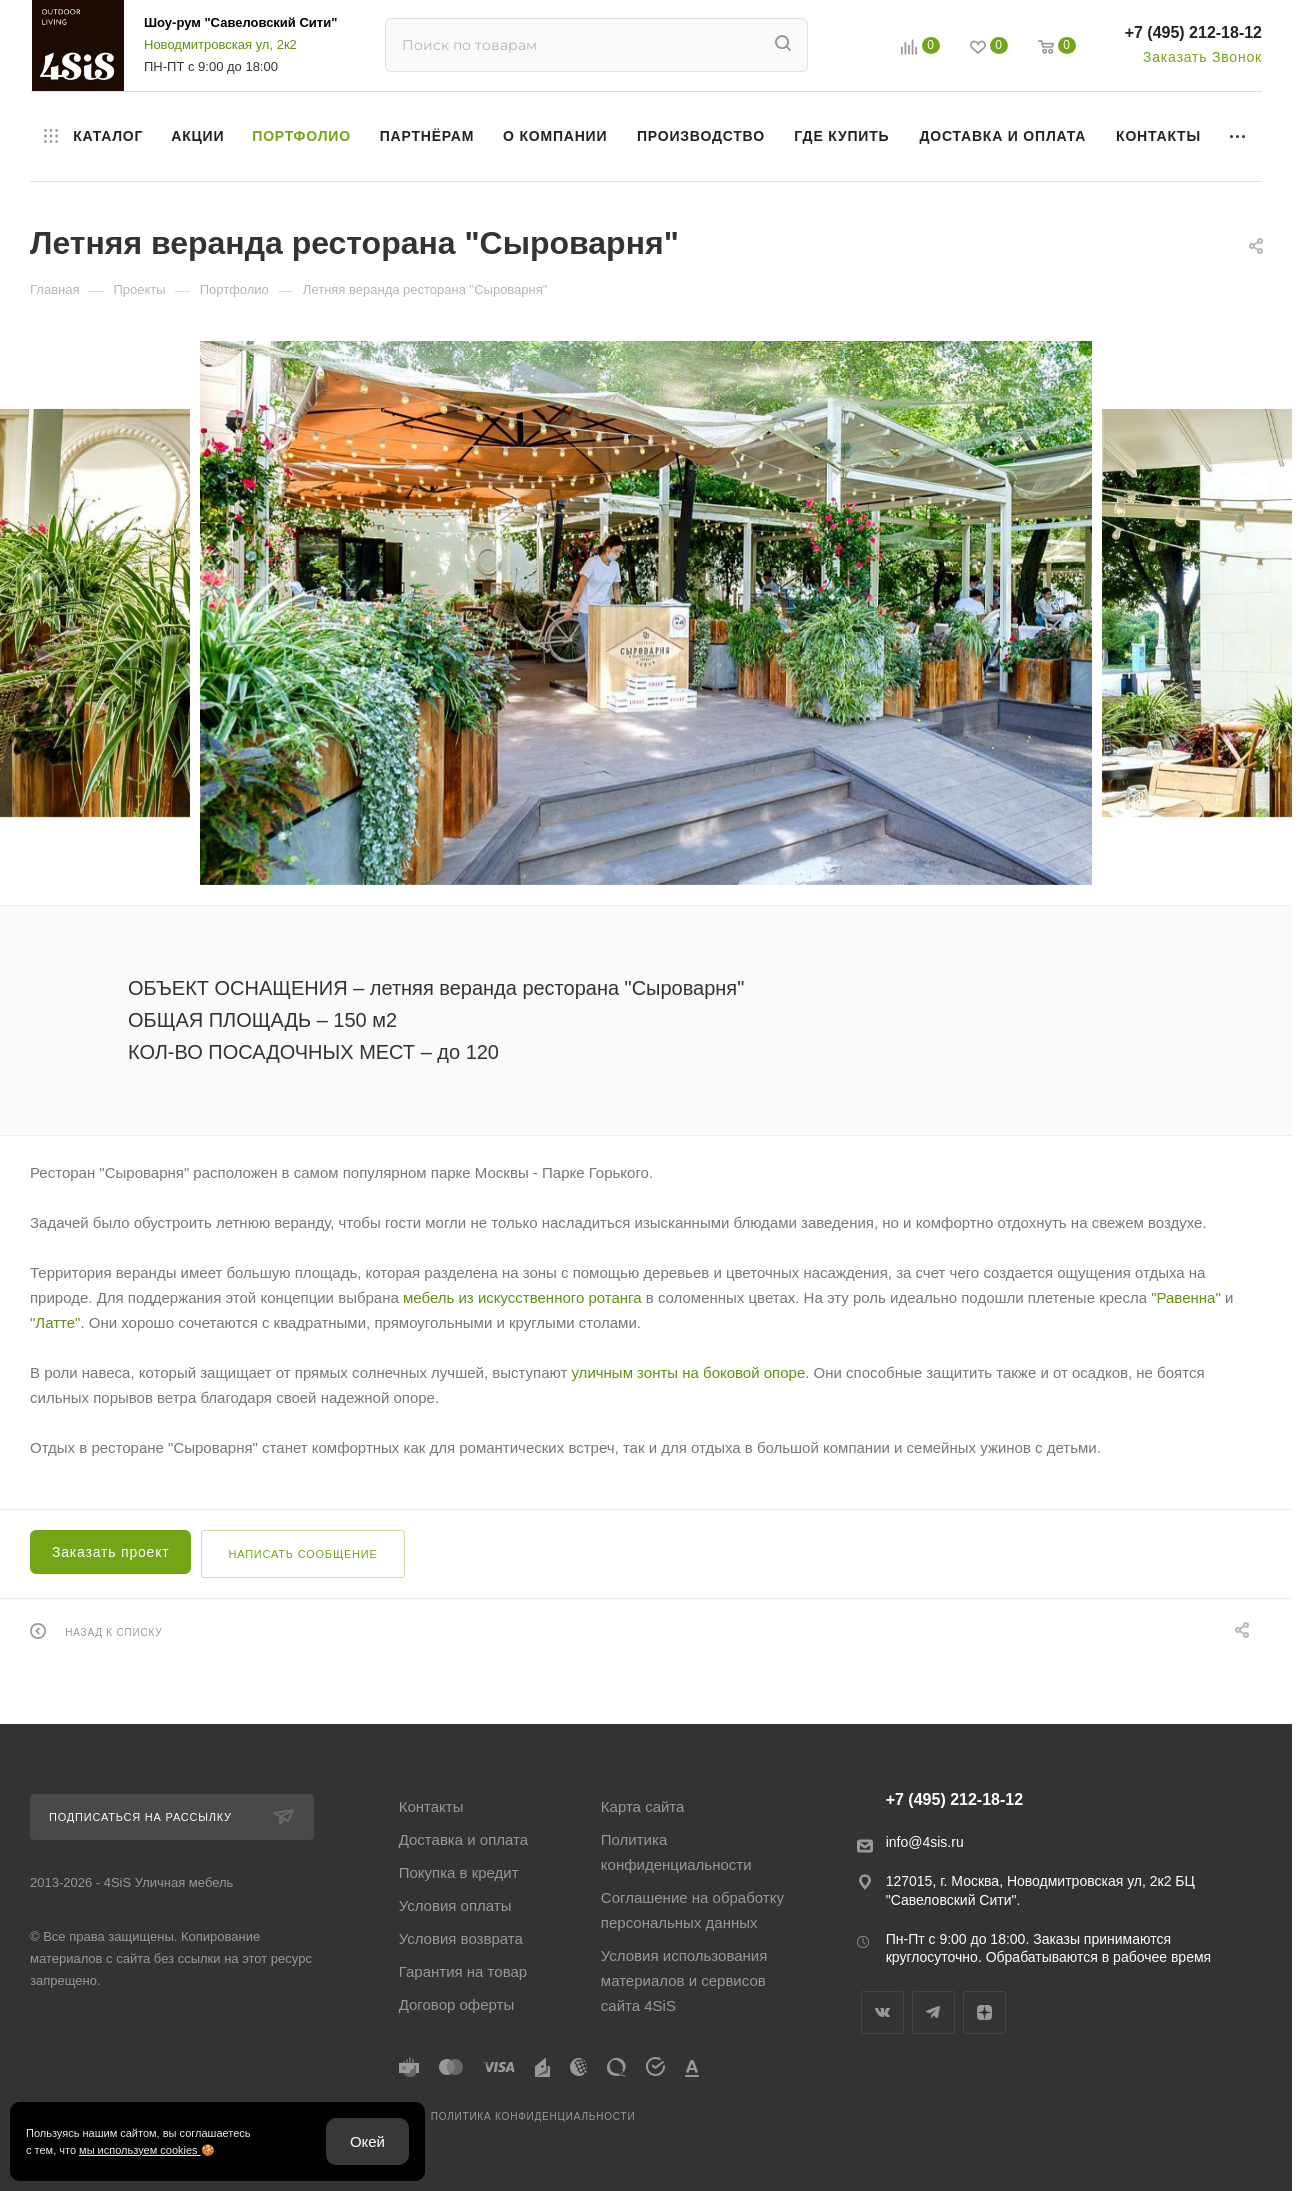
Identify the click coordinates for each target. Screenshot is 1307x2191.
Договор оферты (457, 2004)
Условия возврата (461, 1938)
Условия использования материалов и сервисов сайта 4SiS (684, 1980)
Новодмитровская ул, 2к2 (220, 44)
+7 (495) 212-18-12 (1193, 32)
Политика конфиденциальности (676, 1852)
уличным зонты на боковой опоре (688, 1372)
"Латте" (55, 1322)
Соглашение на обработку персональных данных (692, 1910)
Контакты (431, 1806)
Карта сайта (643, 1806)
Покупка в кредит (459, 1872)
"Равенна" (1186, 1297)
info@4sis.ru (925, 1842)
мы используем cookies (140, 2150)
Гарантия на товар (463, 1971)
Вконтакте (882, 2012)
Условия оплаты (455, 1905)
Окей (367, 2141)
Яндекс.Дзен (984, 2012)
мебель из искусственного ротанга (522, 1297)
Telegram (933, 2012)
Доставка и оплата (463, 1839)
